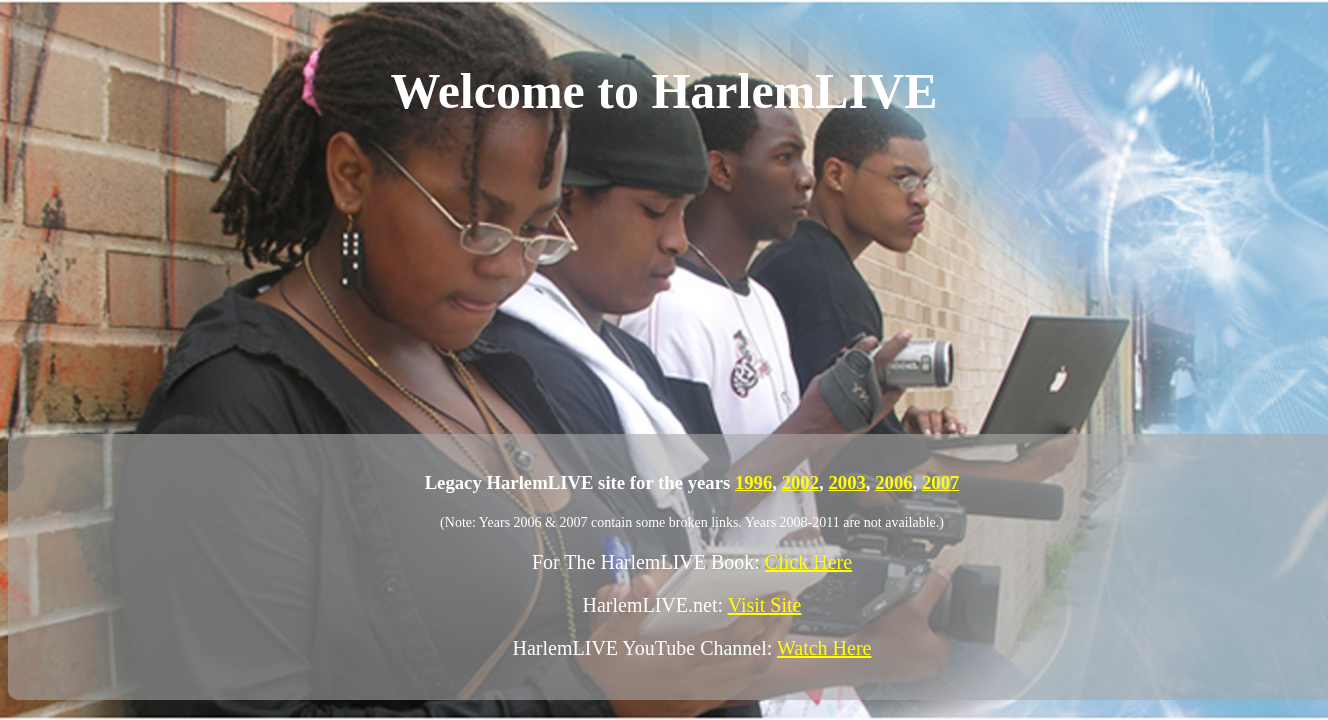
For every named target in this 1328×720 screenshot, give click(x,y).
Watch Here (824, 648)
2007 (940, 482)
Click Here (808, 562)
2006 (893, 482)
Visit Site (765, 605)
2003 (846, 482)
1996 (753, 482)
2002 (800, 482)
